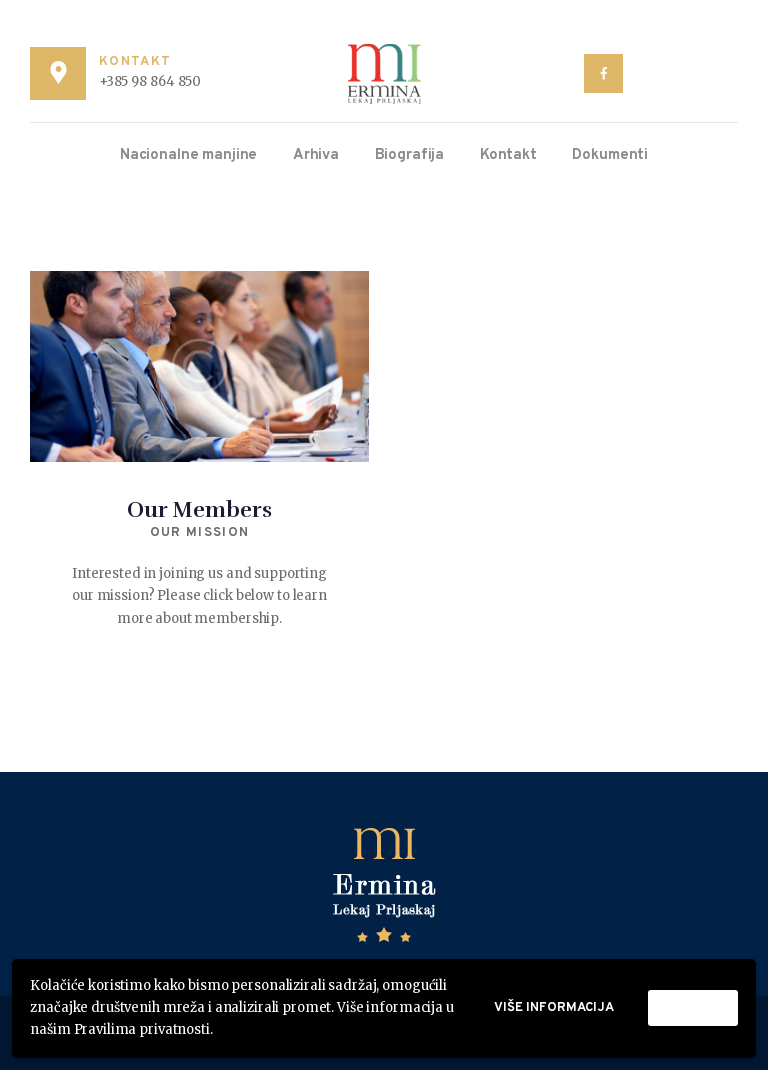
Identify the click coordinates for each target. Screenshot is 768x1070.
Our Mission (199, 533)
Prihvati (693, 1008)
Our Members (199, 509)
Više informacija (554, 1008)
